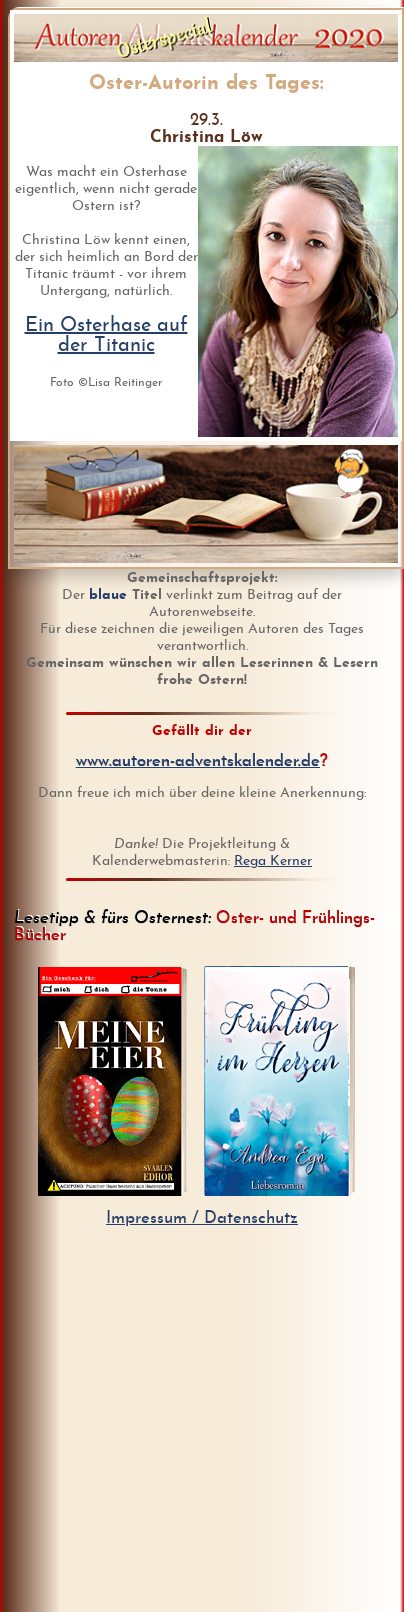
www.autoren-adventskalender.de (198, 761)
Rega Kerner (273, 861)
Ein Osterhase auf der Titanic (106, 336)
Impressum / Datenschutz (202, 1218)
